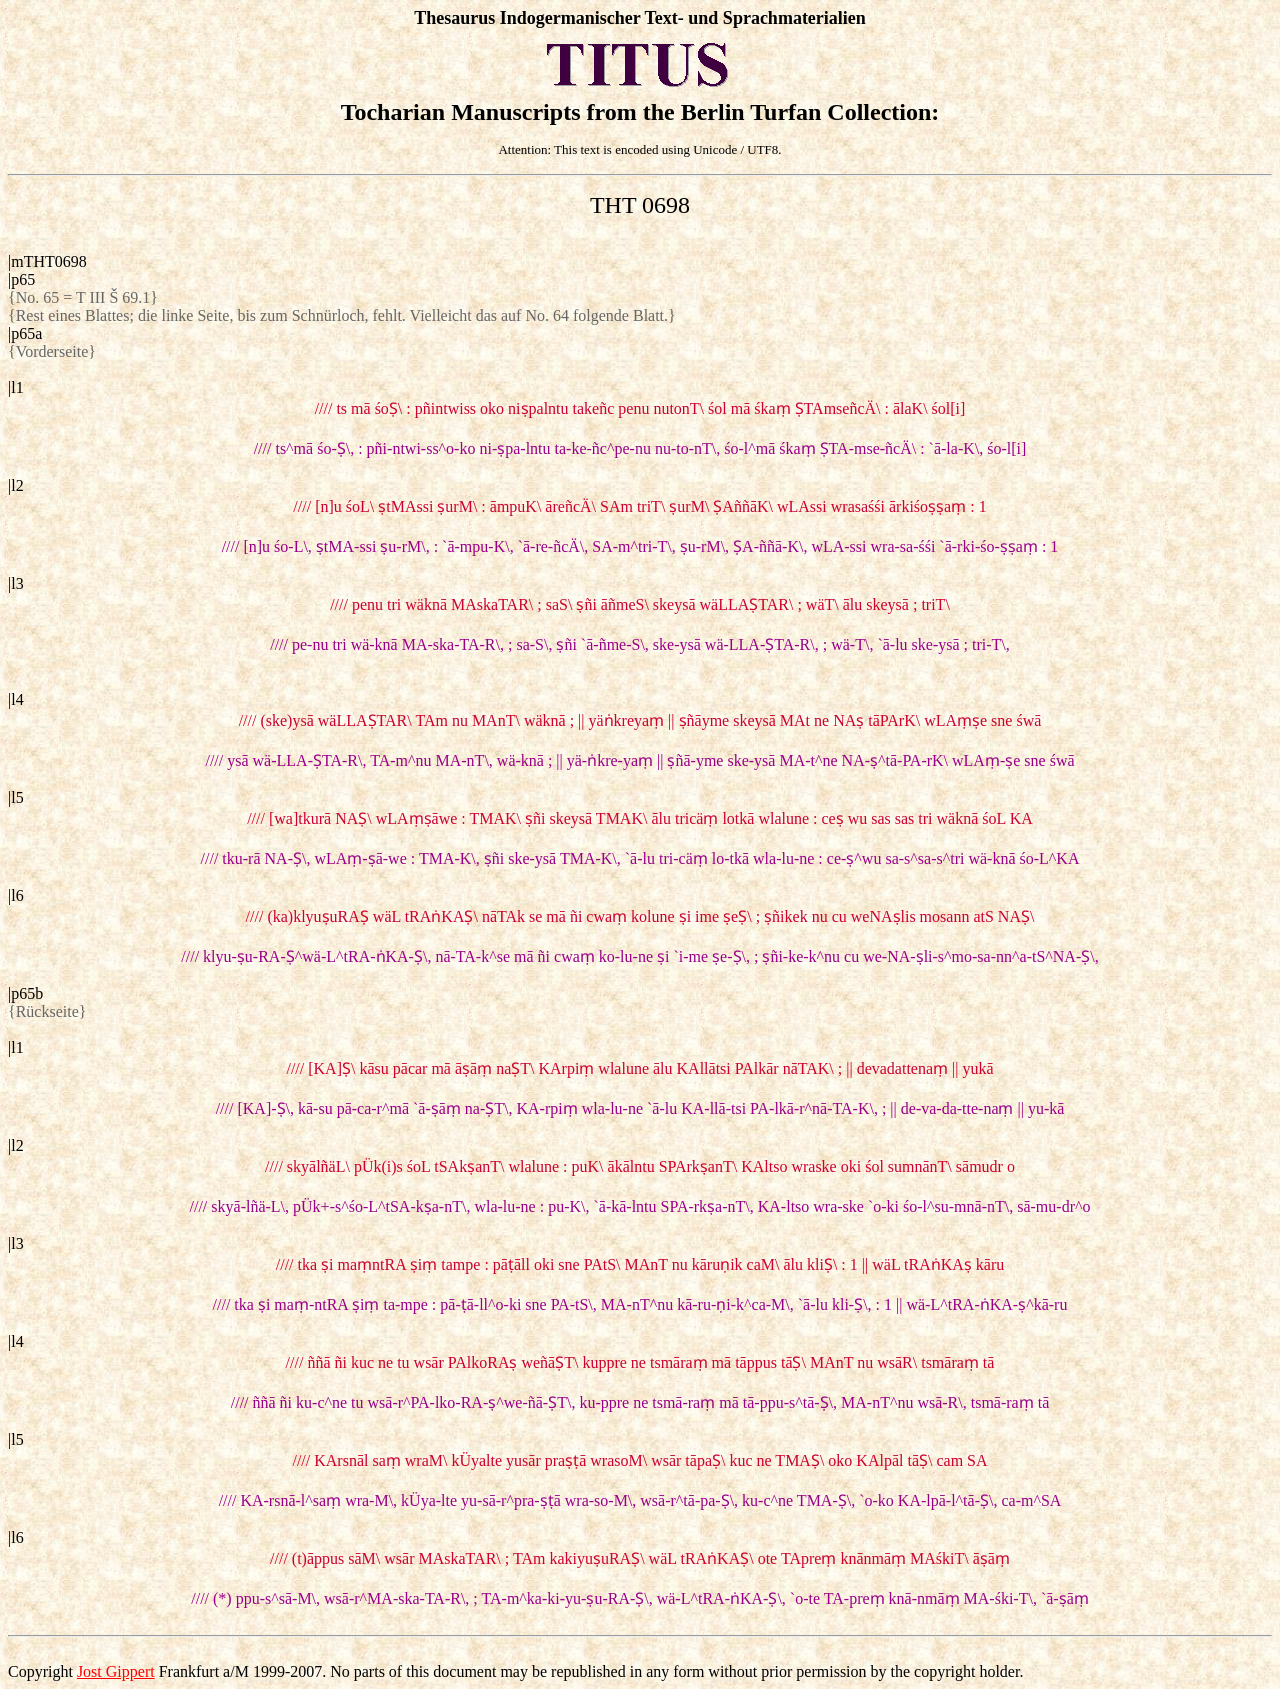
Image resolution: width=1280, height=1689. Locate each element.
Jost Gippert (116, 1671)
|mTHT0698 (47, 261)
